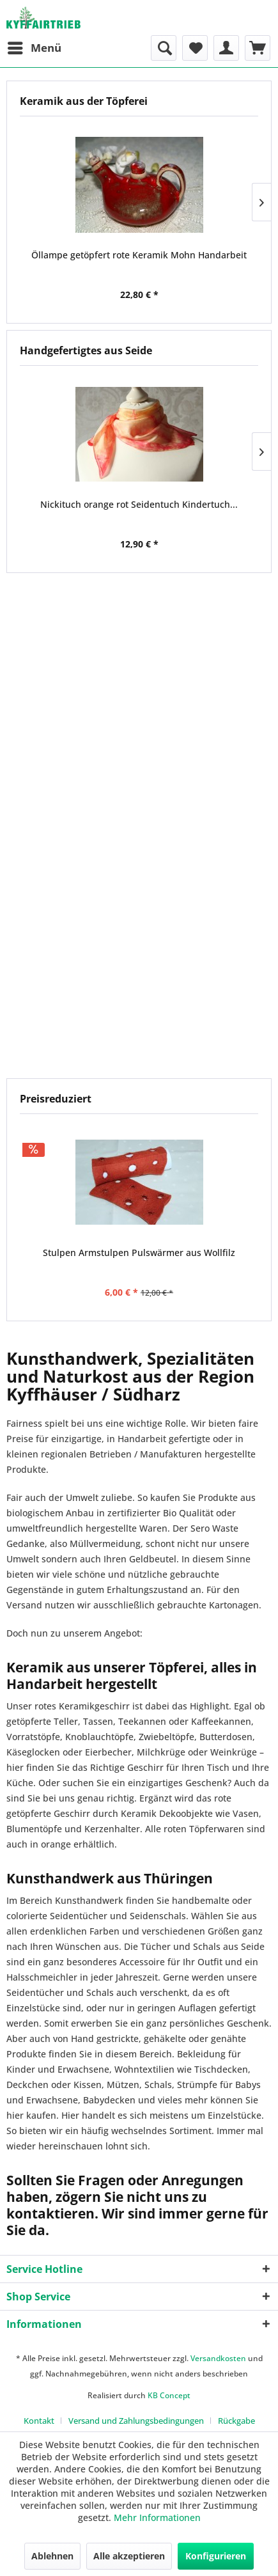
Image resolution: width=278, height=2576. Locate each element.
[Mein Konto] (226, 48)
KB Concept (169, 2395)
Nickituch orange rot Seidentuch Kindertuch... (139, 504)
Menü (34, 46)
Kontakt (39, 2420)
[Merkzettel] (195, 48)
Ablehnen (52, 2556)
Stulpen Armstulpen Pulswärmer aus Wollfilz (139, 1252)
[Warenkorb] (257, 48)
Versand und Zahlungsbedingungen (136, 2420)
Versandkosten (218, 2358)
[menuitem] (34, 48)
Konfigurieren (215, 2556)
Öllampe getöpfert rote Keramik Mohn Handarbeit (139, 255)
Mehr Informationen (157, 2517)
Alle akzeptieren (129, 2556)
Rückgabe (236, 2420)
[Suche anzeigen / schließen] (163, 48)
